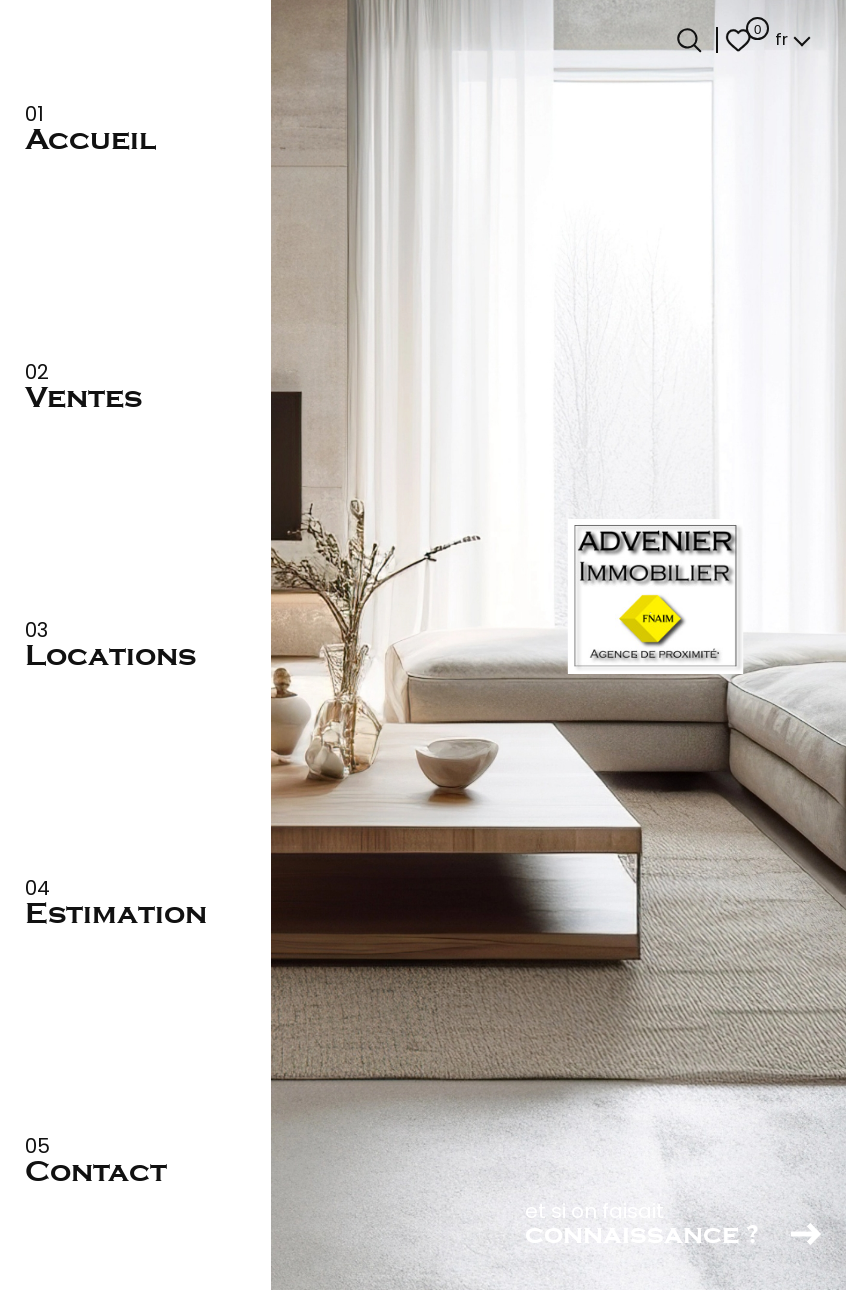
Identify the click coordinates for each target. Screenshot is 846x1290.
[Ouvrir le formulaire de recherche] (689, 40)
